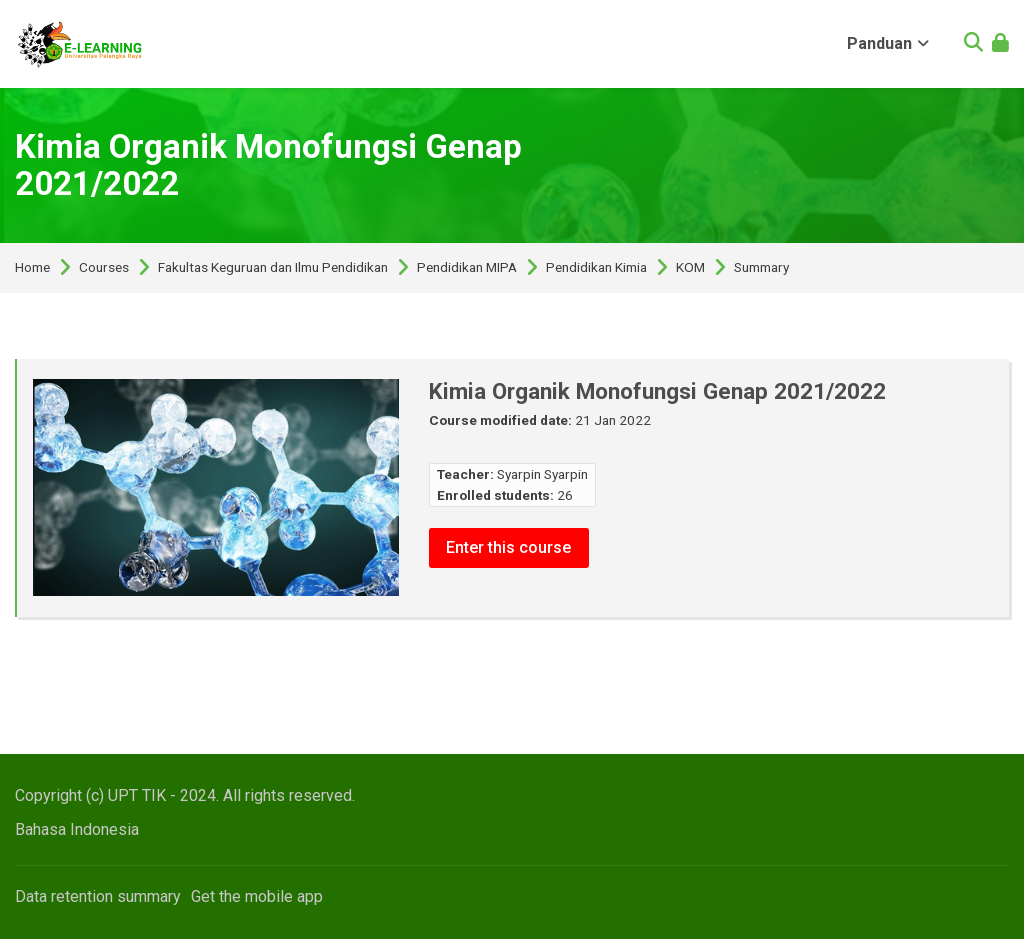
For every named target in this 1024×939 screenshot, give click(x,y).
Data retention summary (98, 896)
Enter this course (509, 546)
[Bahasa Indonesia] (77, 829)
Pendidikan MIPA (467, 268)
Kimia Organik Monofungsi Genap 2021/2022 (268, 165)
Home (32, 268)
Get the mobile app (257, 896)
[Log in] (1000, 44)
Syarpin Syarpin (542, 474)
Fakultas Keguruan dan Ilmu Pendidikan (273, 268)
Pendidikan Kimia (596, 268)
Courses (104, 268)
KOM (690, 268)
